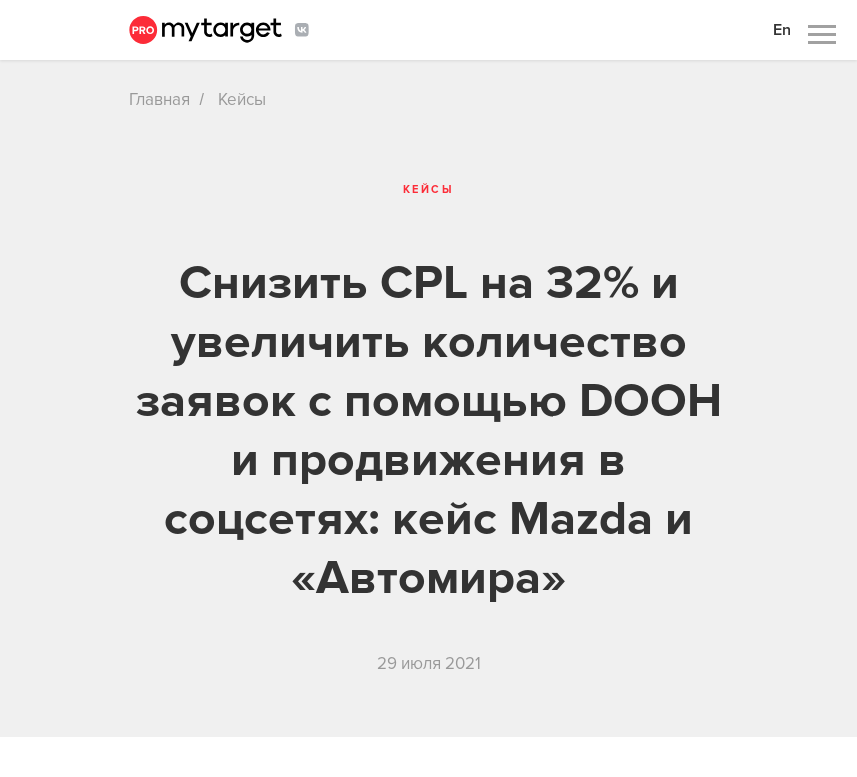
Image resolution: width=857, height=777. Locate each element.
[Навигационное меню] (822, 35)
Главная (159, 99)
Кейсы (242, 99)
